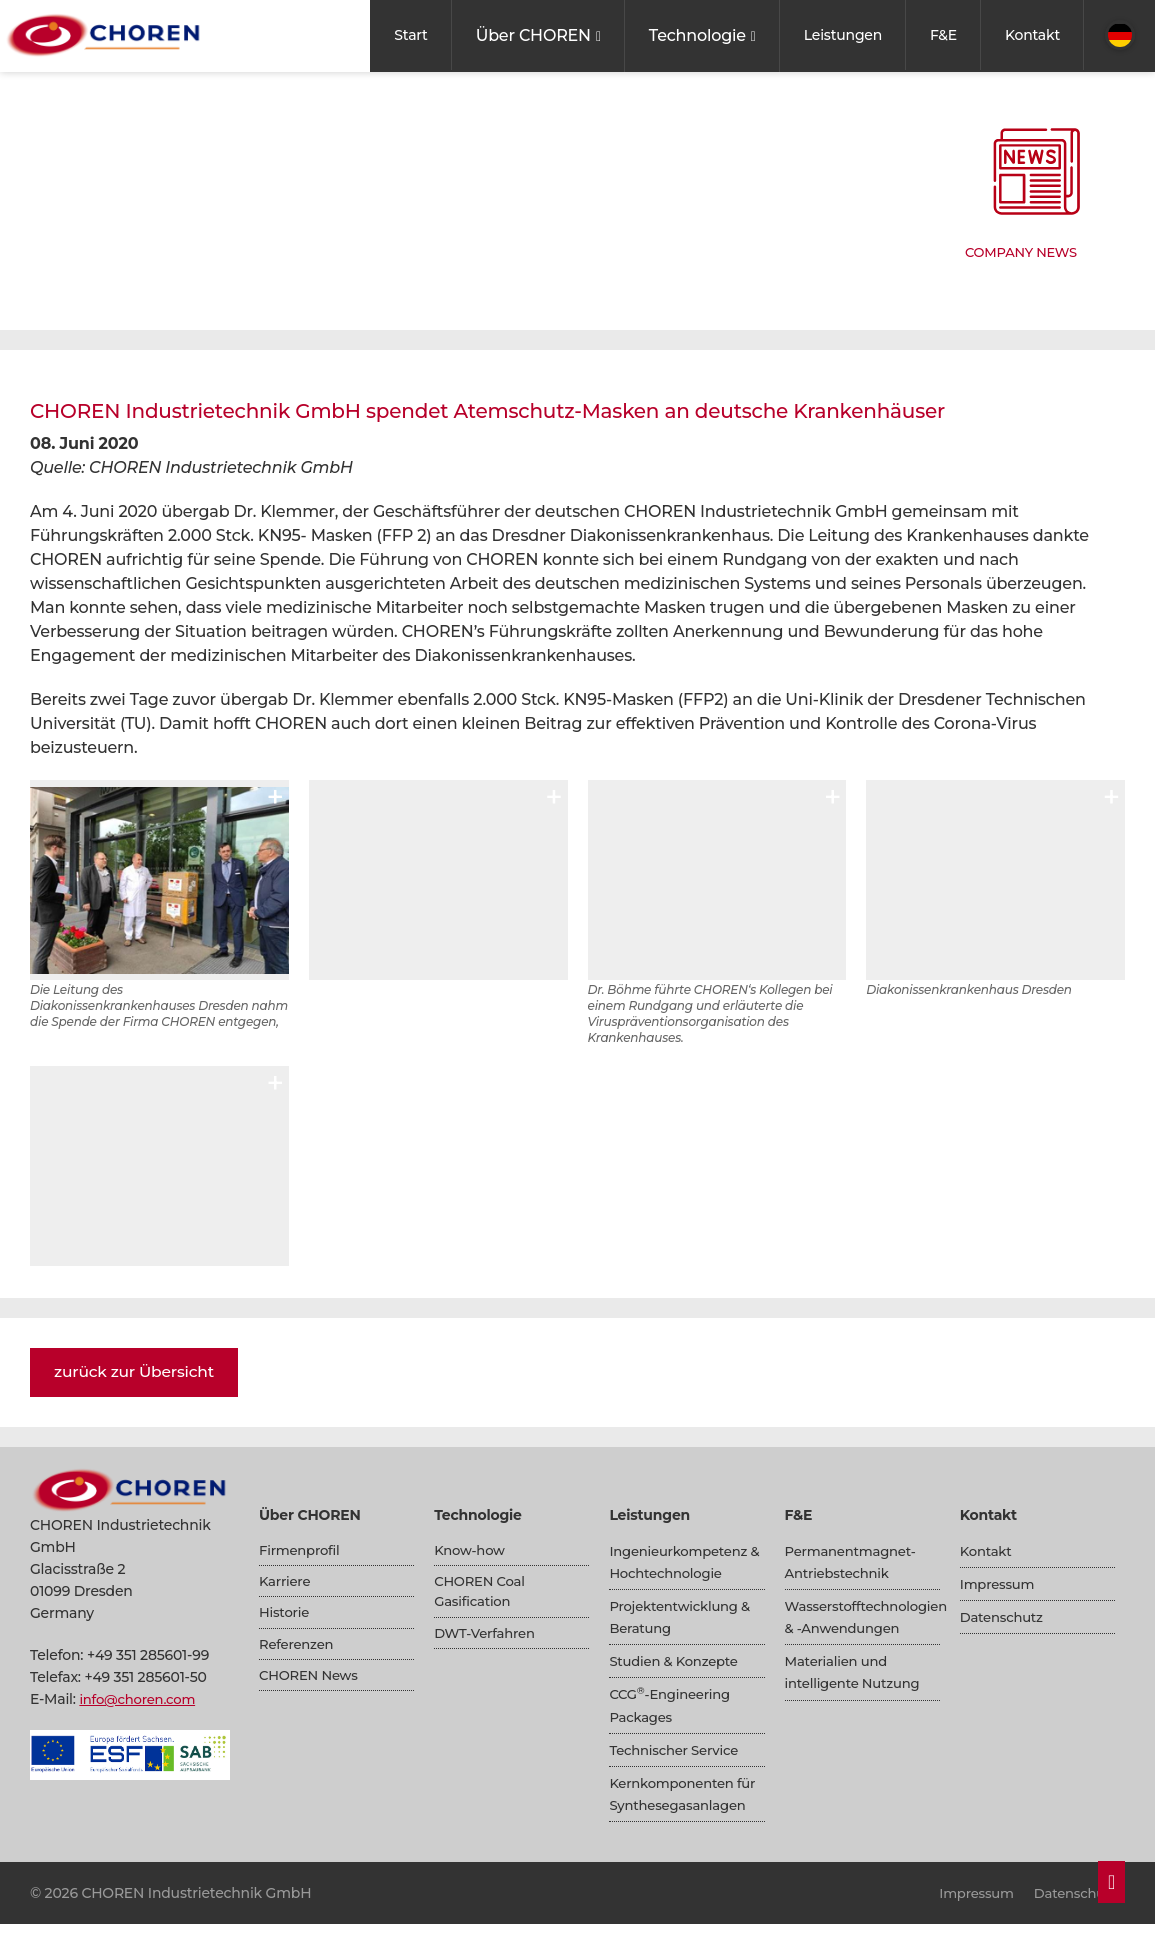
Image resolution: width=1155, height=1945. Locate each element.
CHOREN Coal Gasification (482, 1595)
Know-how (471, 1551)
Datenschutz (1004, 1617)
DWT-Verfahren (487, 1639)
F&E (943, 35)
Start (410, 35)
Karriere (286, 1584)
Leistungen (843, 35)
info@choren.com (140, 1699)
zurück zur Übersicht (136, 1371)
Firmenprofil (302, 1551)
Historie (285, 1617)
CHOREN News (311, 1683)
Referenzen (298, 1650)
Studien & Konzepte (677, 1661)
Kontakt (1032, 35)
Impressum (999, 1584)
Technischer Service (677, 1749)
